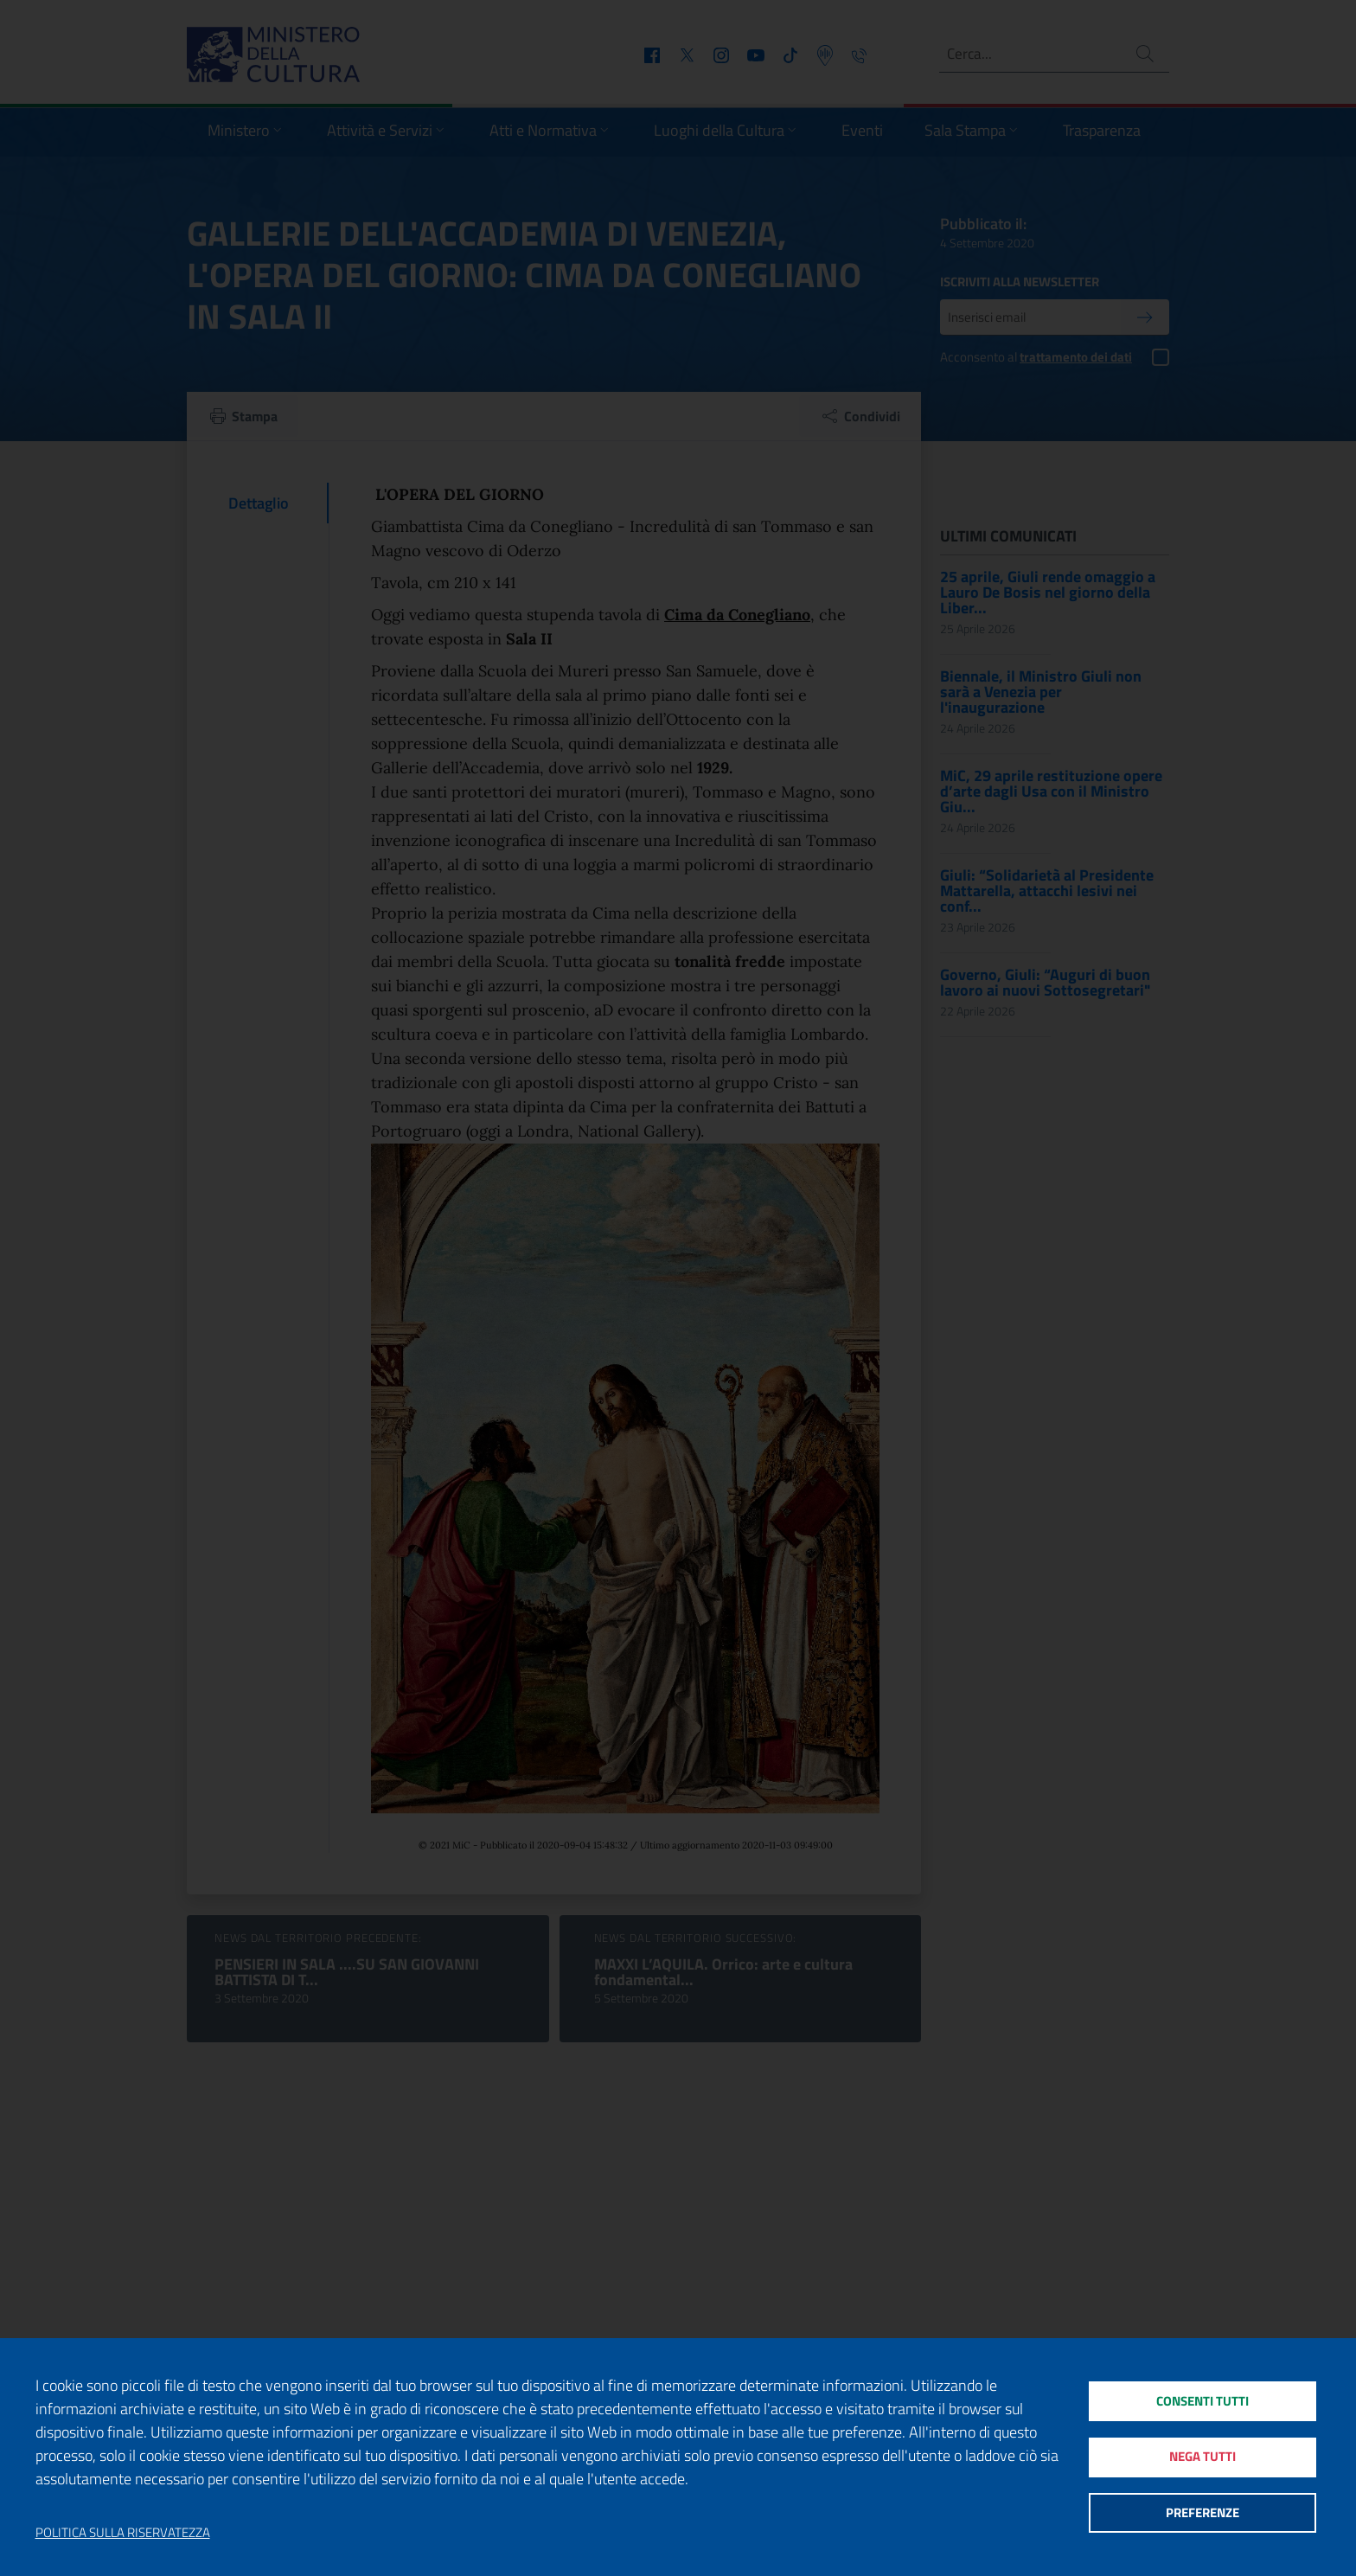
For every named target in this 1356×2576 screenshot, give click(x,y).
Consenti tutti (1202, 2399)
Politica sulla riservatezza (122, 2533)
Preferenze (1202, 2515)
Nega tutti (1202, 2457)
